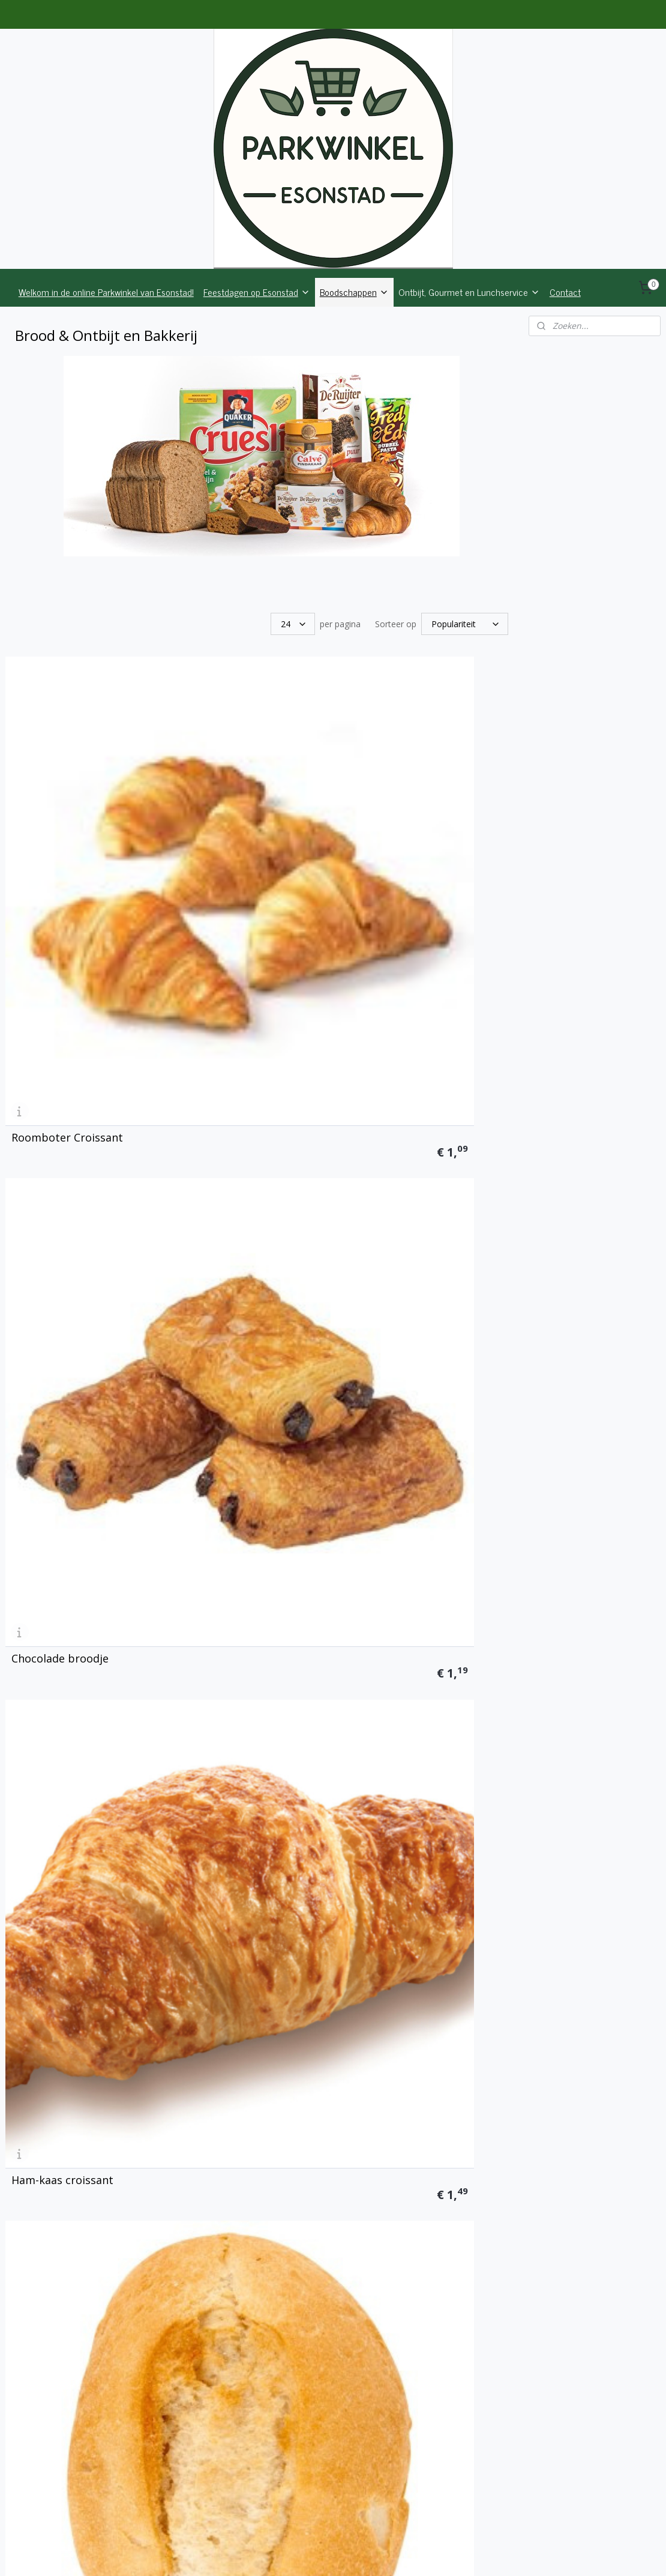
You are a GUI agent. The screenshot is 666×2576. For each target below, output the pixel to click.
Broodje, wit (42, 1048)
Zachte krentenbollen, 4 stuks (247, 2126)
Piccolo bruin (394, 1048)
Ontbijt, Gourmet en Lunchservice (469, 291)
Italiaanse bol (46, 1481)
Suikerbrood (217, 1914)
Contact (565, 291)
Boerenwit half (49, 1698)
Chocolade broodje (234, 832)
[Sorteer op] (465, 623)
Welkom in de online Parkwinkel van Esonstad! (106, 291)
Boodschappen (354, 291)
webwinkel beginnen (369, 2554)
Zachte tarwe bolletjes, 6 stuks (75, 2126)
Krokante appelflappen (419, 2131)
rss (323, 2554)
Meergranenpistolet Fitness (83, 1265)
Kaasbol (205, 1481)
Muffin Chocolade (404, 2348)
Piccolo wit (213, 1048)
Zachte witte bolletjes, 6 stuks (422, 1909)
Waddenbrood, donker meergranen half (69, 1909)
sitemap (298, 2554)
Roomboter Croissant (67, 832)
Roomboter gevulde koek (76, 2348)
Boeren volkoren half (414, 1698)
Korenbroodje (221, 1265)
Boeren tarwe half (231, 1698)
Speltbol (382, 1265)
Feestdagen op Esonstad (256, 291)
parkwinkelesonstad (581, 2492)
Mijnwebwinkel (473, 2554)
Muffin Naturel (223, 2348)
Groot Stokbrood (404, 1481)
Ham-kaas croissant (411, 832)
